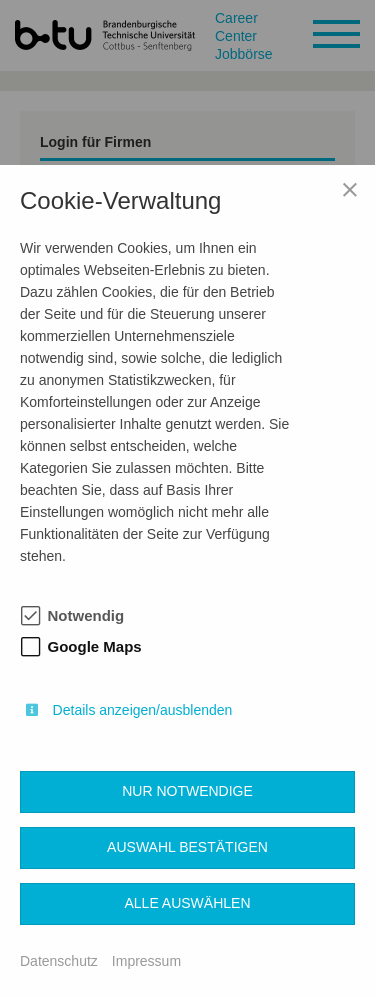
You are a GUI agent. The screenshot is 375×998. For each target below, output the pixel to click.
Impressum (146, 961)
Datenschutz (59, 961)
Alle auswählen (187, 903)
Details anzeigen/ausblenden (143, 710)
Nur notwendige (187, 791)
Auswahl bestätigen (187, 847)
